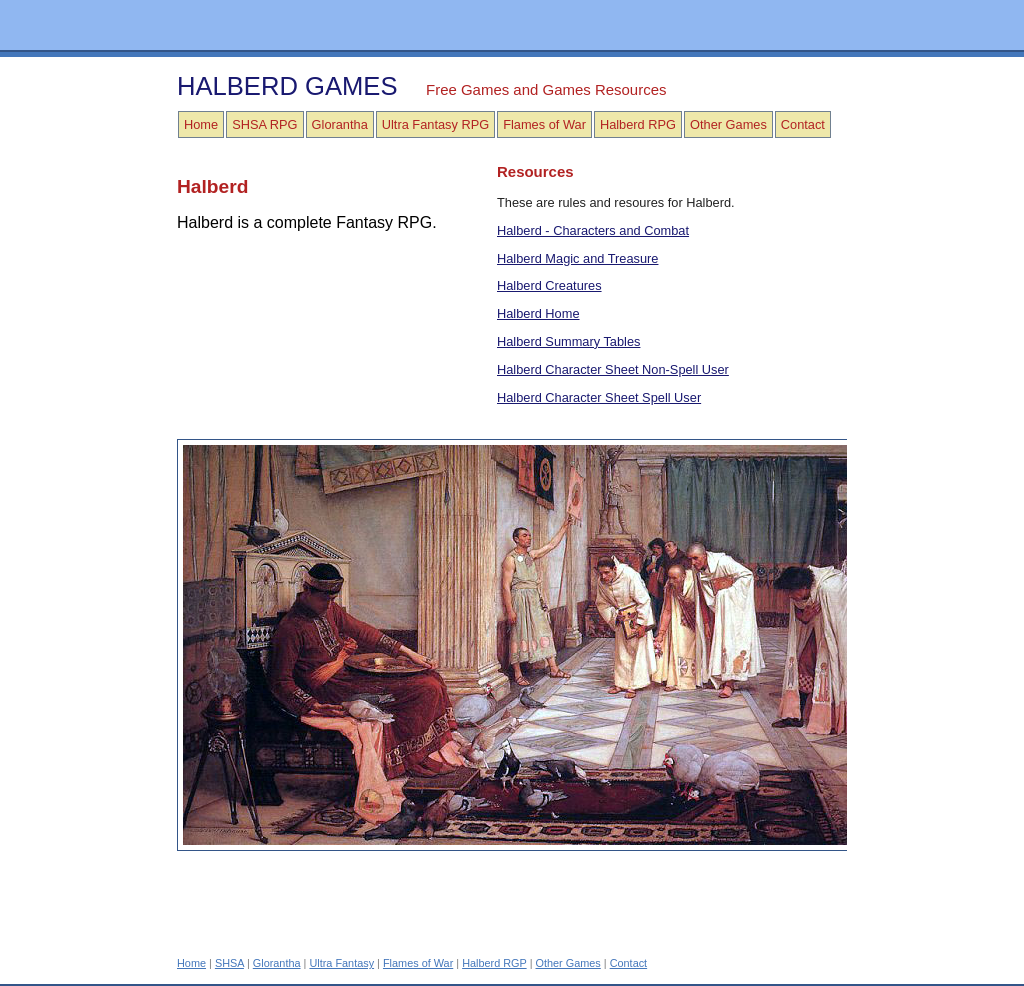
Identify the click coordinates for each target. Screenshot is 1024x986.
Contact (803, 124)
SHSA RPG (264, 124)
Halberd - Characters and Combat (593, 230)
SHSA (229, 963)
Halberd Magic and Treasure (577, 258)
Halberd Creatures (549, 285)
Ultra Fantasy (341, 963)
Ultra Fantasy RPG (435, 124)
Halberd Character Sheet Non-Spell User (613, 369)
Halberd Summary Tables (568, 341)
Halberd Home (538, 313)
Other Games (728, 124)
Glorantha (340, 124)
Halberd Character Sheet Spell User (599, 397)
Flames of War (544, 124)
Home (201, 124)
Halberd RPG (638, 124)
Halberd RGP (494, 963)
